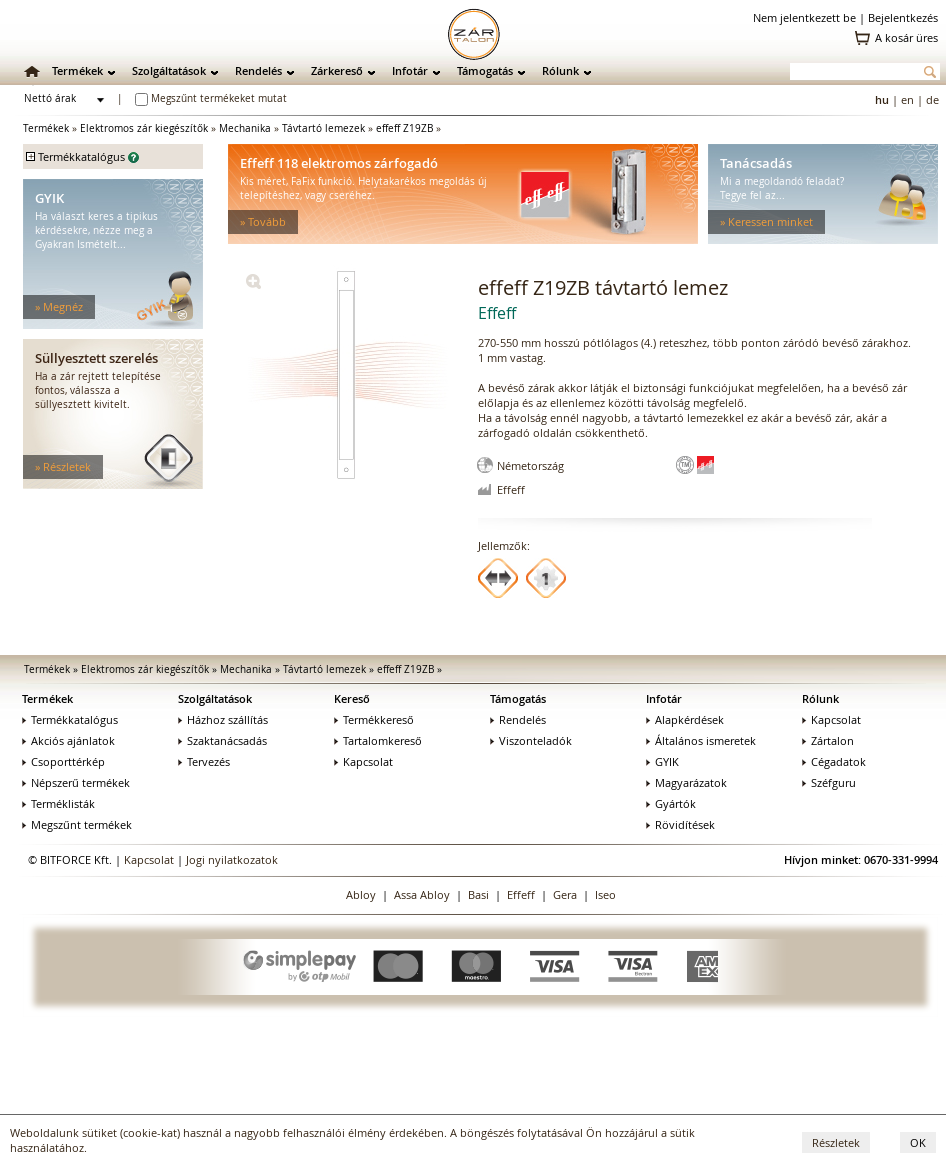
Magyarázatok (686, 782)
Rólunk (560, 70)
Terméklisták (58, 803)
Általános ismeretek (701, 740)
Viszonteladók (531, 740)
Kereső (352, 698)
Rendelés (258, 70)
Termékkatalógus (70, 719)
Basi (478, 894)
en (907, 99)
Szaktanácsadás (222, 740)
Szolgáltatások (169, 70)
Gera (565, 894)
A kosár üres (906, 37)
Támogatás (485, 70)
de (932, 99)
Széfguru (829, 782)
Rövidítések (680, 824)
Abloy (361, 894)
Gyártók (671, 803)
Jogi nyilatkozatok (232, 859)
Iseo (605, 894)
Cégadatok (834, 761)
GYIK (662, 761)
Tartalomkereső (378, 740)
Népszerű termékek (76, 782)
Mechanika (245, 128)
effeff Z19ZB (404, 128)
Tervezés (204, 761)
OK (918, 1142)
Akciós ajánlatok (68, 740)
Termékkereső (374, 719)
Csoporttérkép (63, 761)
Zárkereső (337, 70)
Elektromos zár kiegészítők (144, 128)
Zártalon (828, 740)
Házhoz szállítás (223, 719)
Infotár (410, 70)
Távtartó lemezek (323, 128)
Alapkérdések (685, 719)
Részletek (836, 1142)
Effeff (521, 894)
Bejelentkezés (903, 17)
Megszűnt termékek (77, 824)
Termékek (77, 70)
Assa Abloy (422, 894)
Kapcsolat (363, 761)
